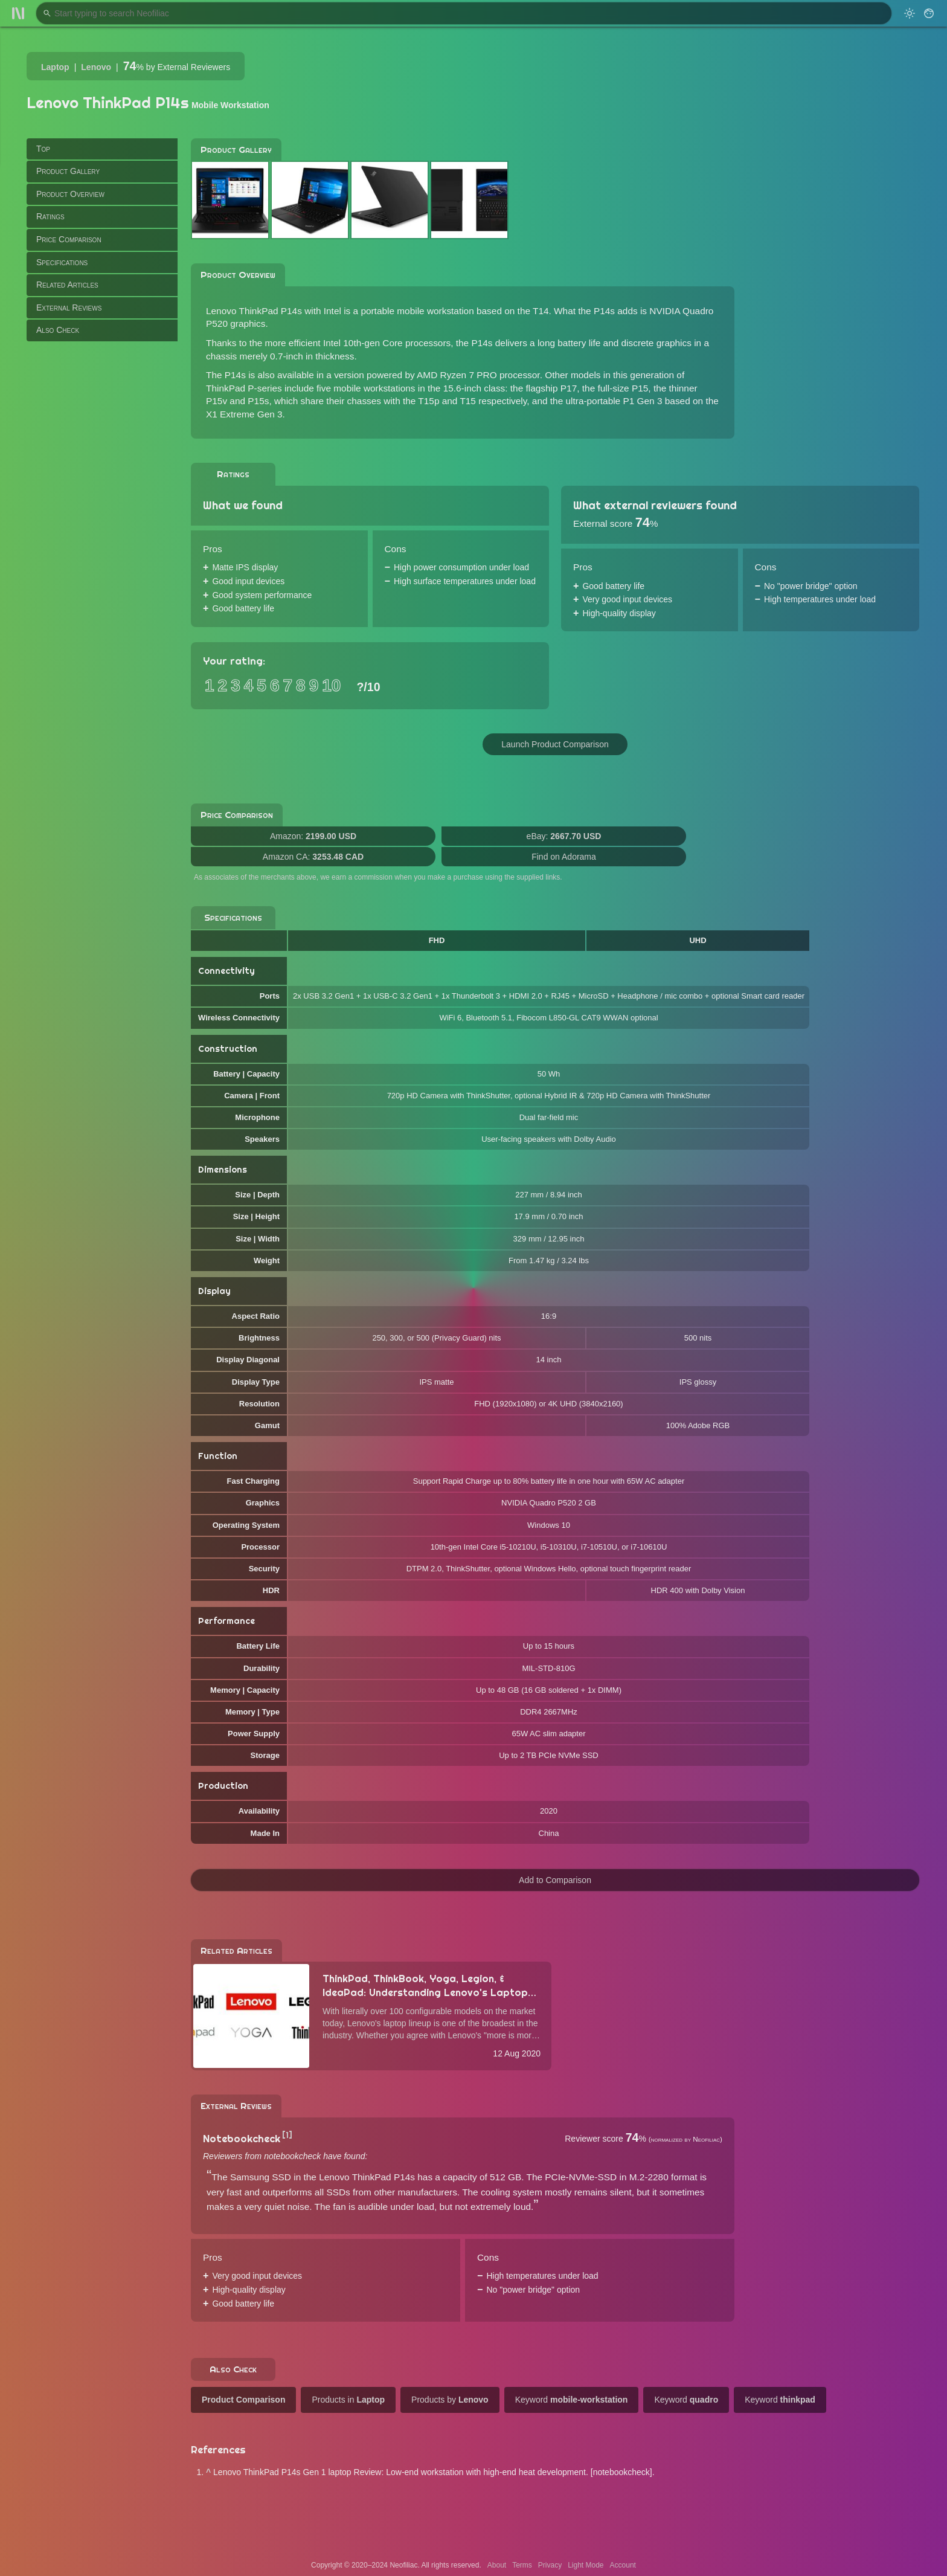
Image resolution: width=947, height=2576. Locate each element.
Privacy (550, 2565)
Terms (522, 2565)
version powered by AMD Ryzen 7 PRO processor (436, 375)
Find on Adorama (563, 856)
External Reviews (68, 307)
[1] (287, 2135)
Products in (348, 2399)
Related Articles (67, 284)
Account (623, 2565)
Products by (450, 2399)
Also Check (57, 330)
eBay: (564, 836)
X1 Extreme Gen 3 (244, 414)
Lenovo (96, 67)
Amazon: (313, 836)
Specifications (62, 262)
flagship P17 (551, 388)
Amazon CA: (313, 856)
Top (43, 148)
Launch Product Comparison (554, 744)
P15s (258, 401)
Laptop (55, 67)
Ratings (50, 216)
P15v (216, 401)
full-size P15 (622, 388)
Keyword (571, 2399)
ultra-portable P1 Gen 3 (614, 401)
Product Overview (70, 194)
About (496, 2565)
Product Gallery (68, 171)
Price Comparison (68, 239)
